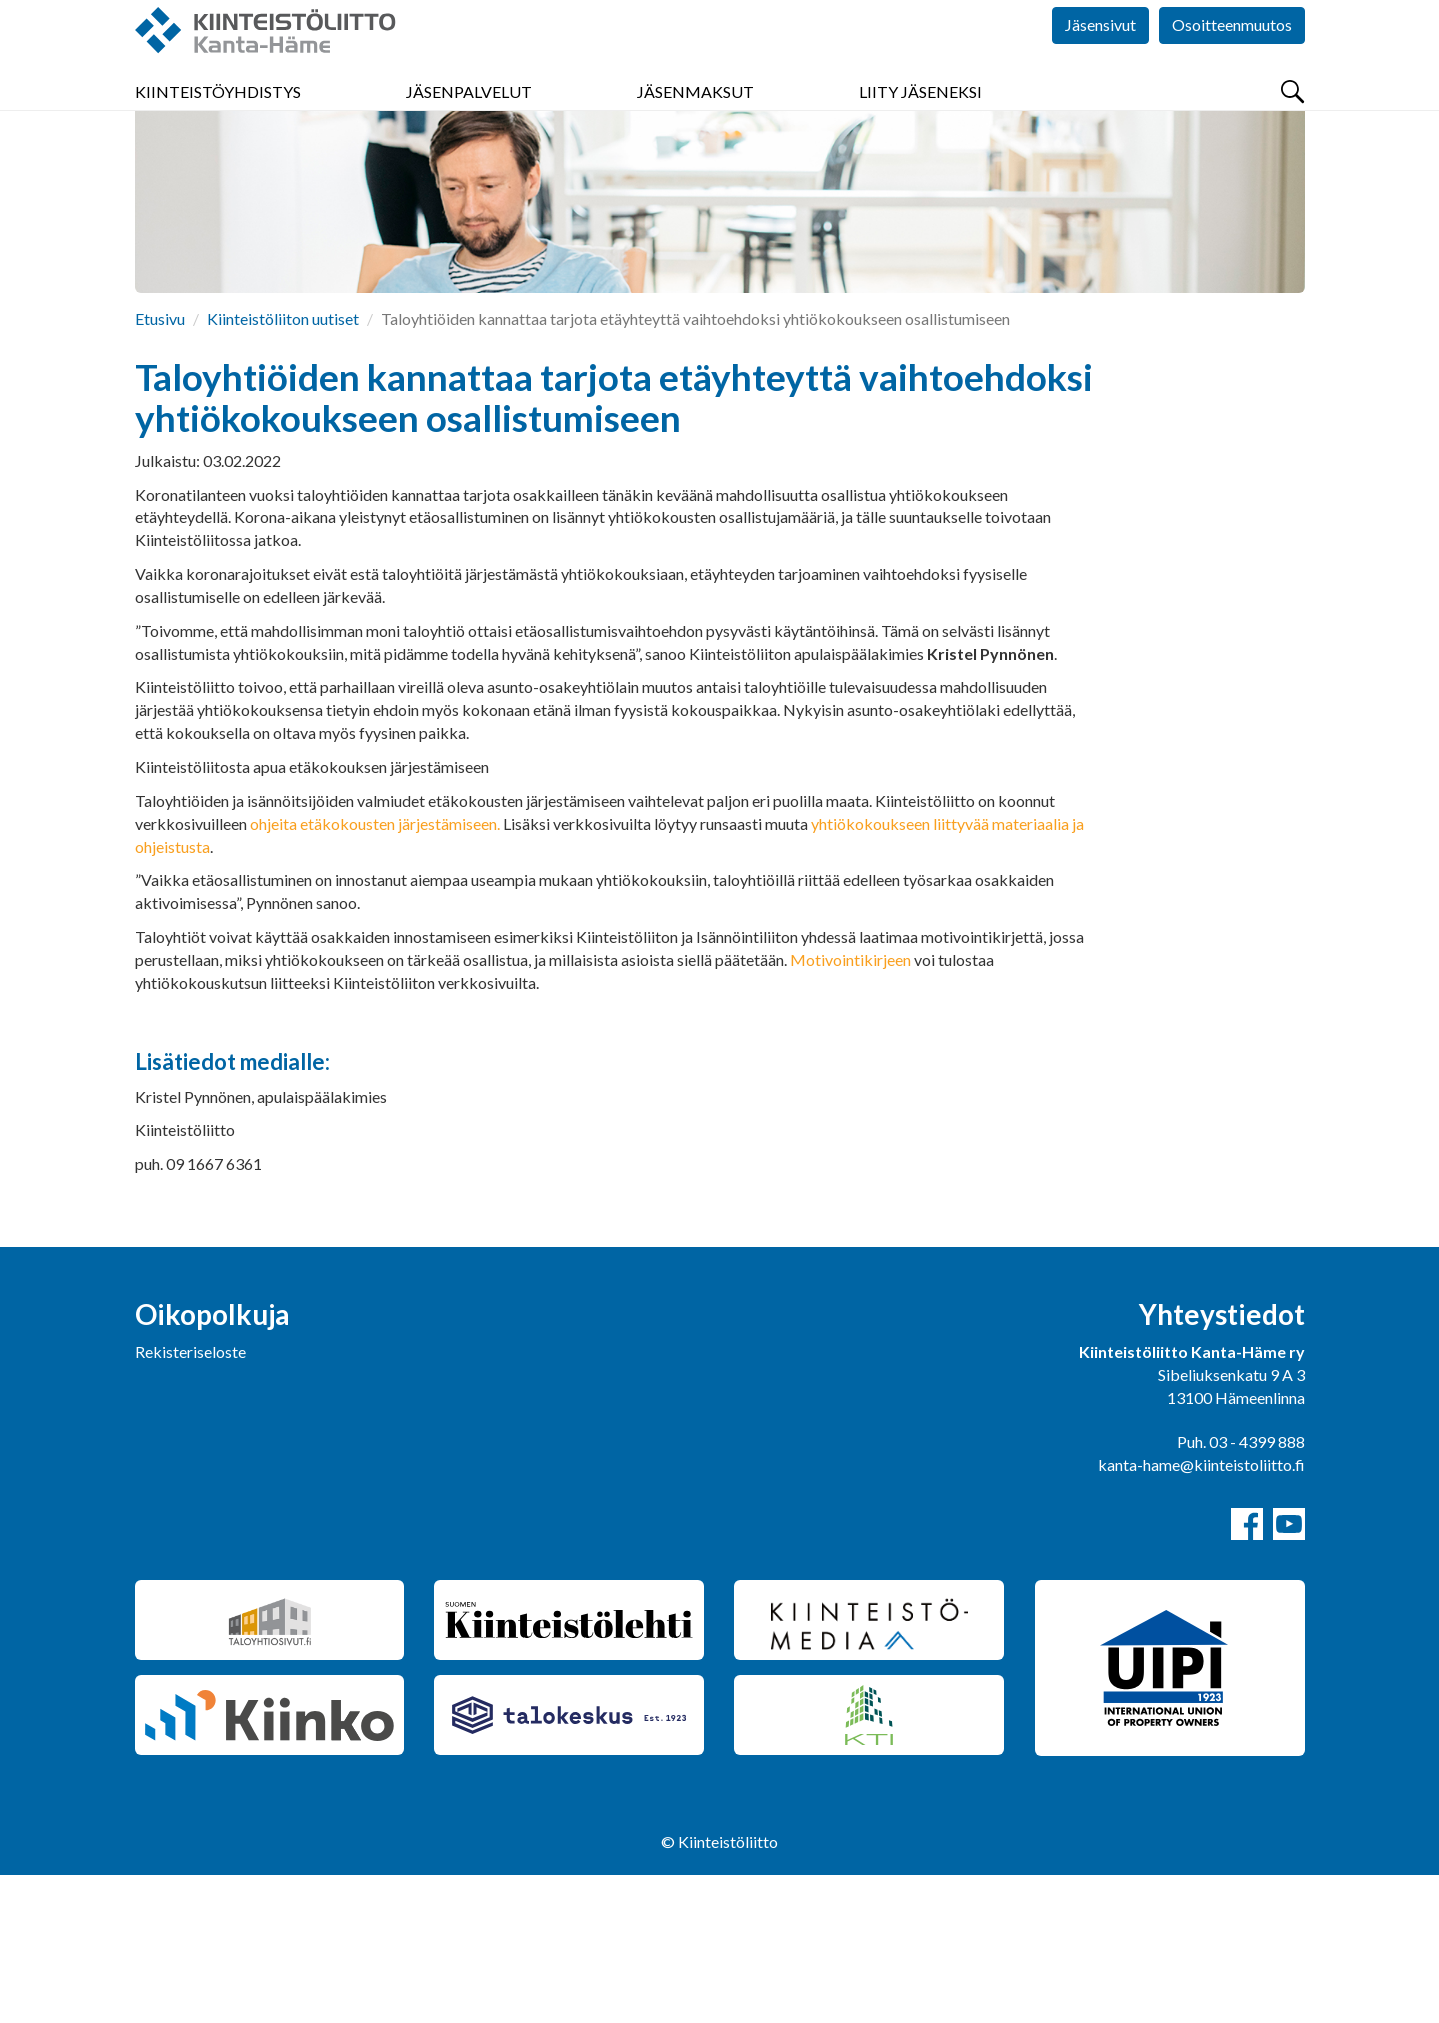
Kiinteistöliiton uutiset (283, 466)
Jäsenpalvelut (469, 119)
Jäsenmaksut (695, 119)
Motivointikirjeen (850, 1107)
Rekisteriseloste (190, 1499)
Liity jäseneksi (920, 119)
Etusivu (160, 466)
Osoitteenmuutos (1232, 59)
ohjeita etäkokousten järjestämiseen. (376, 971)
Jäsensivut (1100, 59)
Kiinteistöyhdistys (218, 119)
